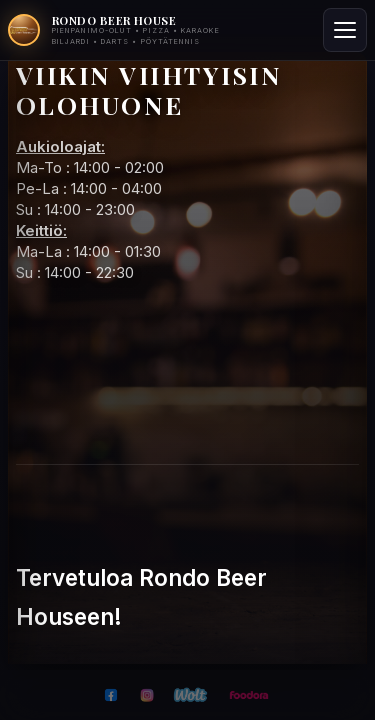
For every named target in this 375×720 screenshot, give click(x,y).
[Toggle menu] (345, 30)
